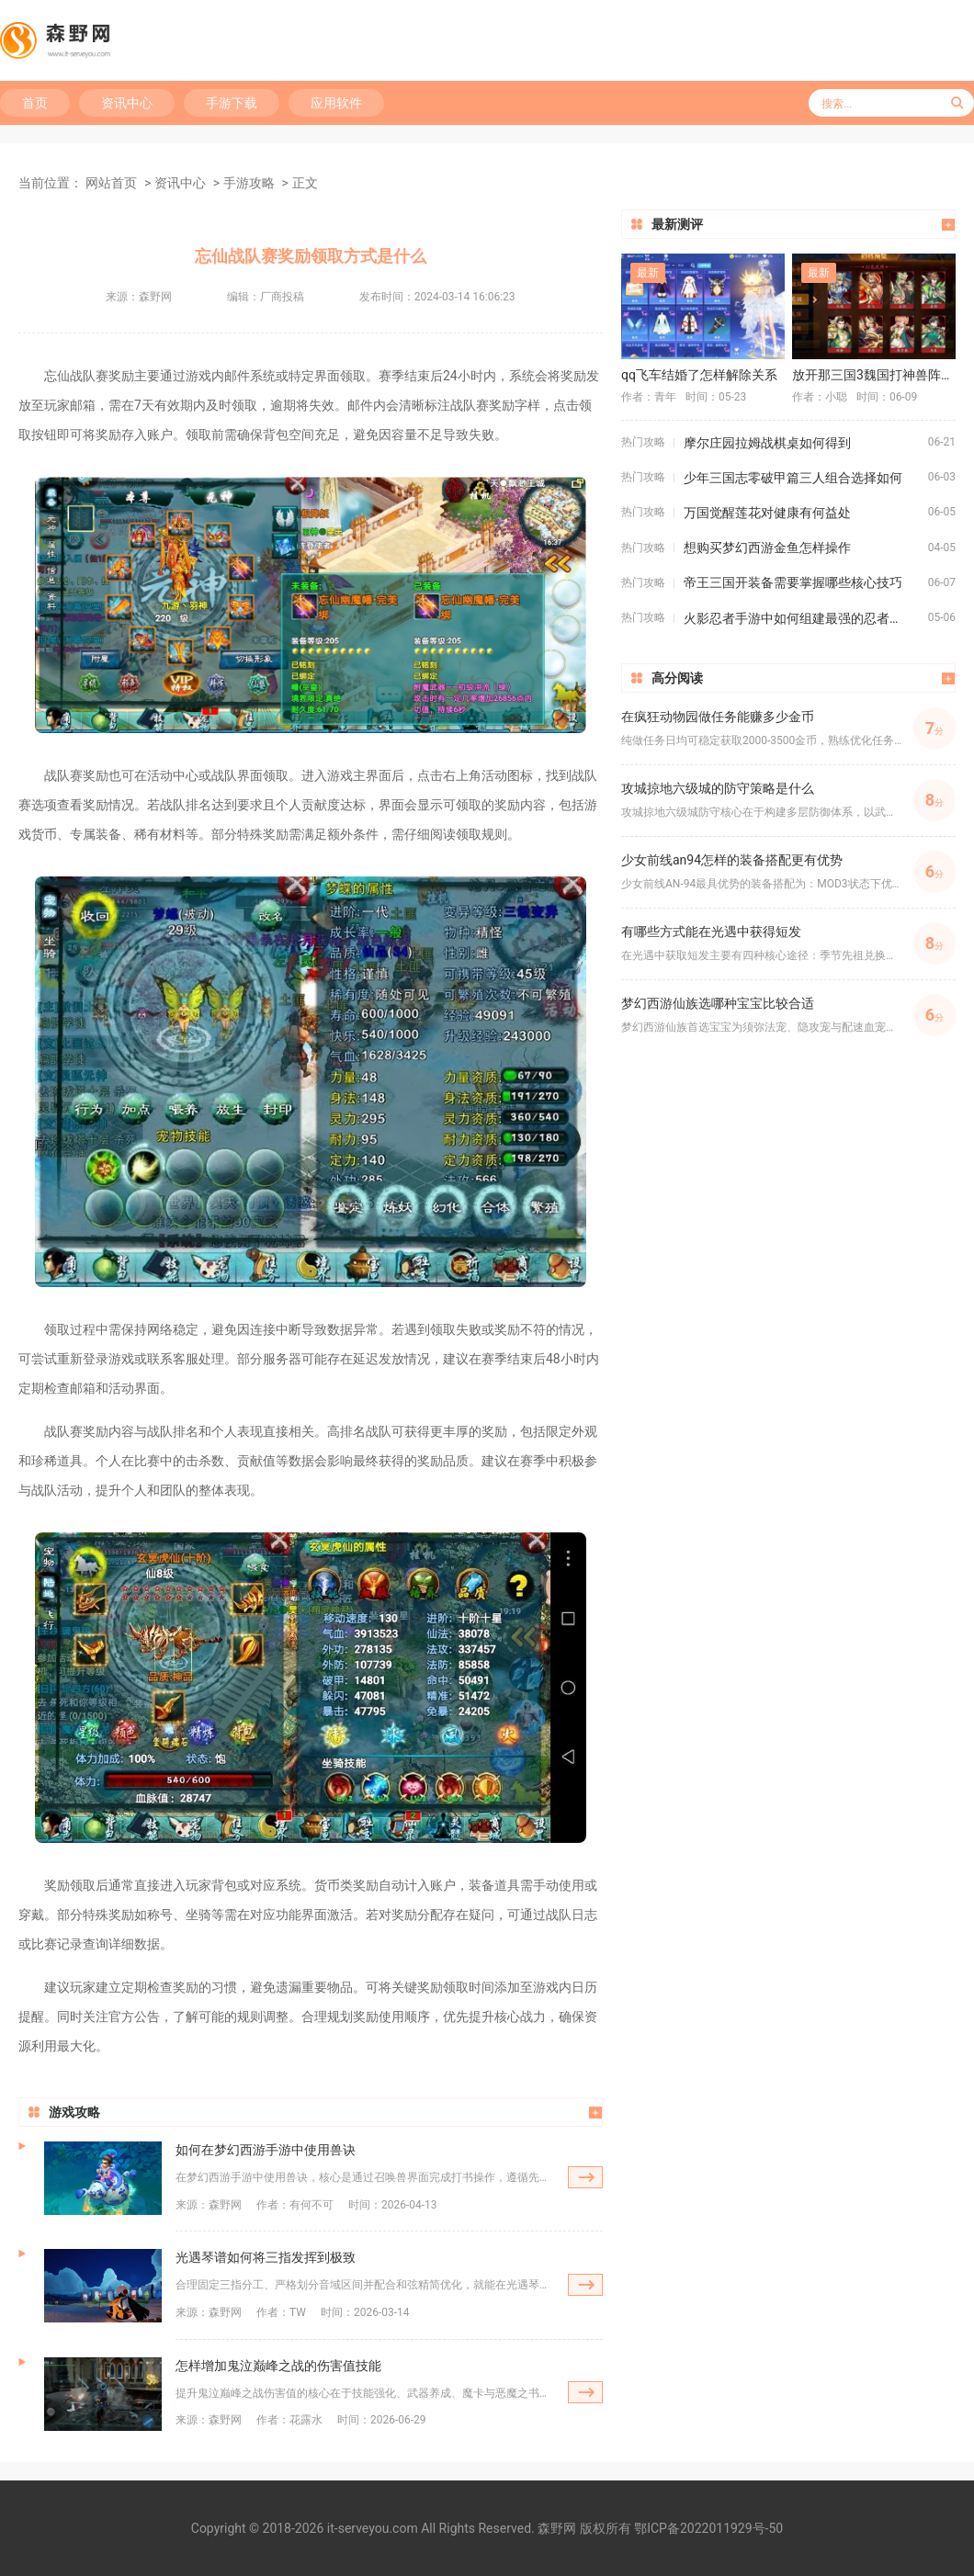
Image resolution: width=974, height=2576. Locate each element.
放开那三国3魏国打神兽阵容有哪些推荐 (874, 374)
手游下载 (231, 103)
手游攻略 (249, 182)
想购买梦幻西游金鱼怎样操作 (767, 547)
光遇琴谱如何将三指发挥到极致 (266, 2257)
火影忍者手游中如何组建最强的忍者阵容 (799, 618)
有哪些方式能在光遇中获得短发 (711, 931)
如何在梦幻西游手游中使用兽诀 (266, 2149)
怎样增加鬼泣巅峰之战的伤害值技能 (278, 2365)
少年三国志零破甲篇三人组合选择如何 (793, 477)
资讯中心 (127, 103)
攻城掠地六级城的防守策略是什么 (717, 788)
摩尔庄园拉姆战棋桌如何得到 (767, 442)
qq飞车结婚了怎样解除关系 (699, 374)
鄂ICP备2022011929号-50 (708, 2528)
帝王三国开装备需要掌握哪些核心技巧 (793, 582)
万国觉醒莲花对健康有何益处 (767, 512)
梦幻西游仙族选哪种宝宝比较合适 (717, 1003)
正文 (305, 182)
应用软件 (336, 103)
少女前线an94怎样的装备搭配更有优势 (732, 860)
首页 (35, 103)
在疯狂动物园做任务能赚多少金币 (717, 716)
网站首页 (111, 182)
